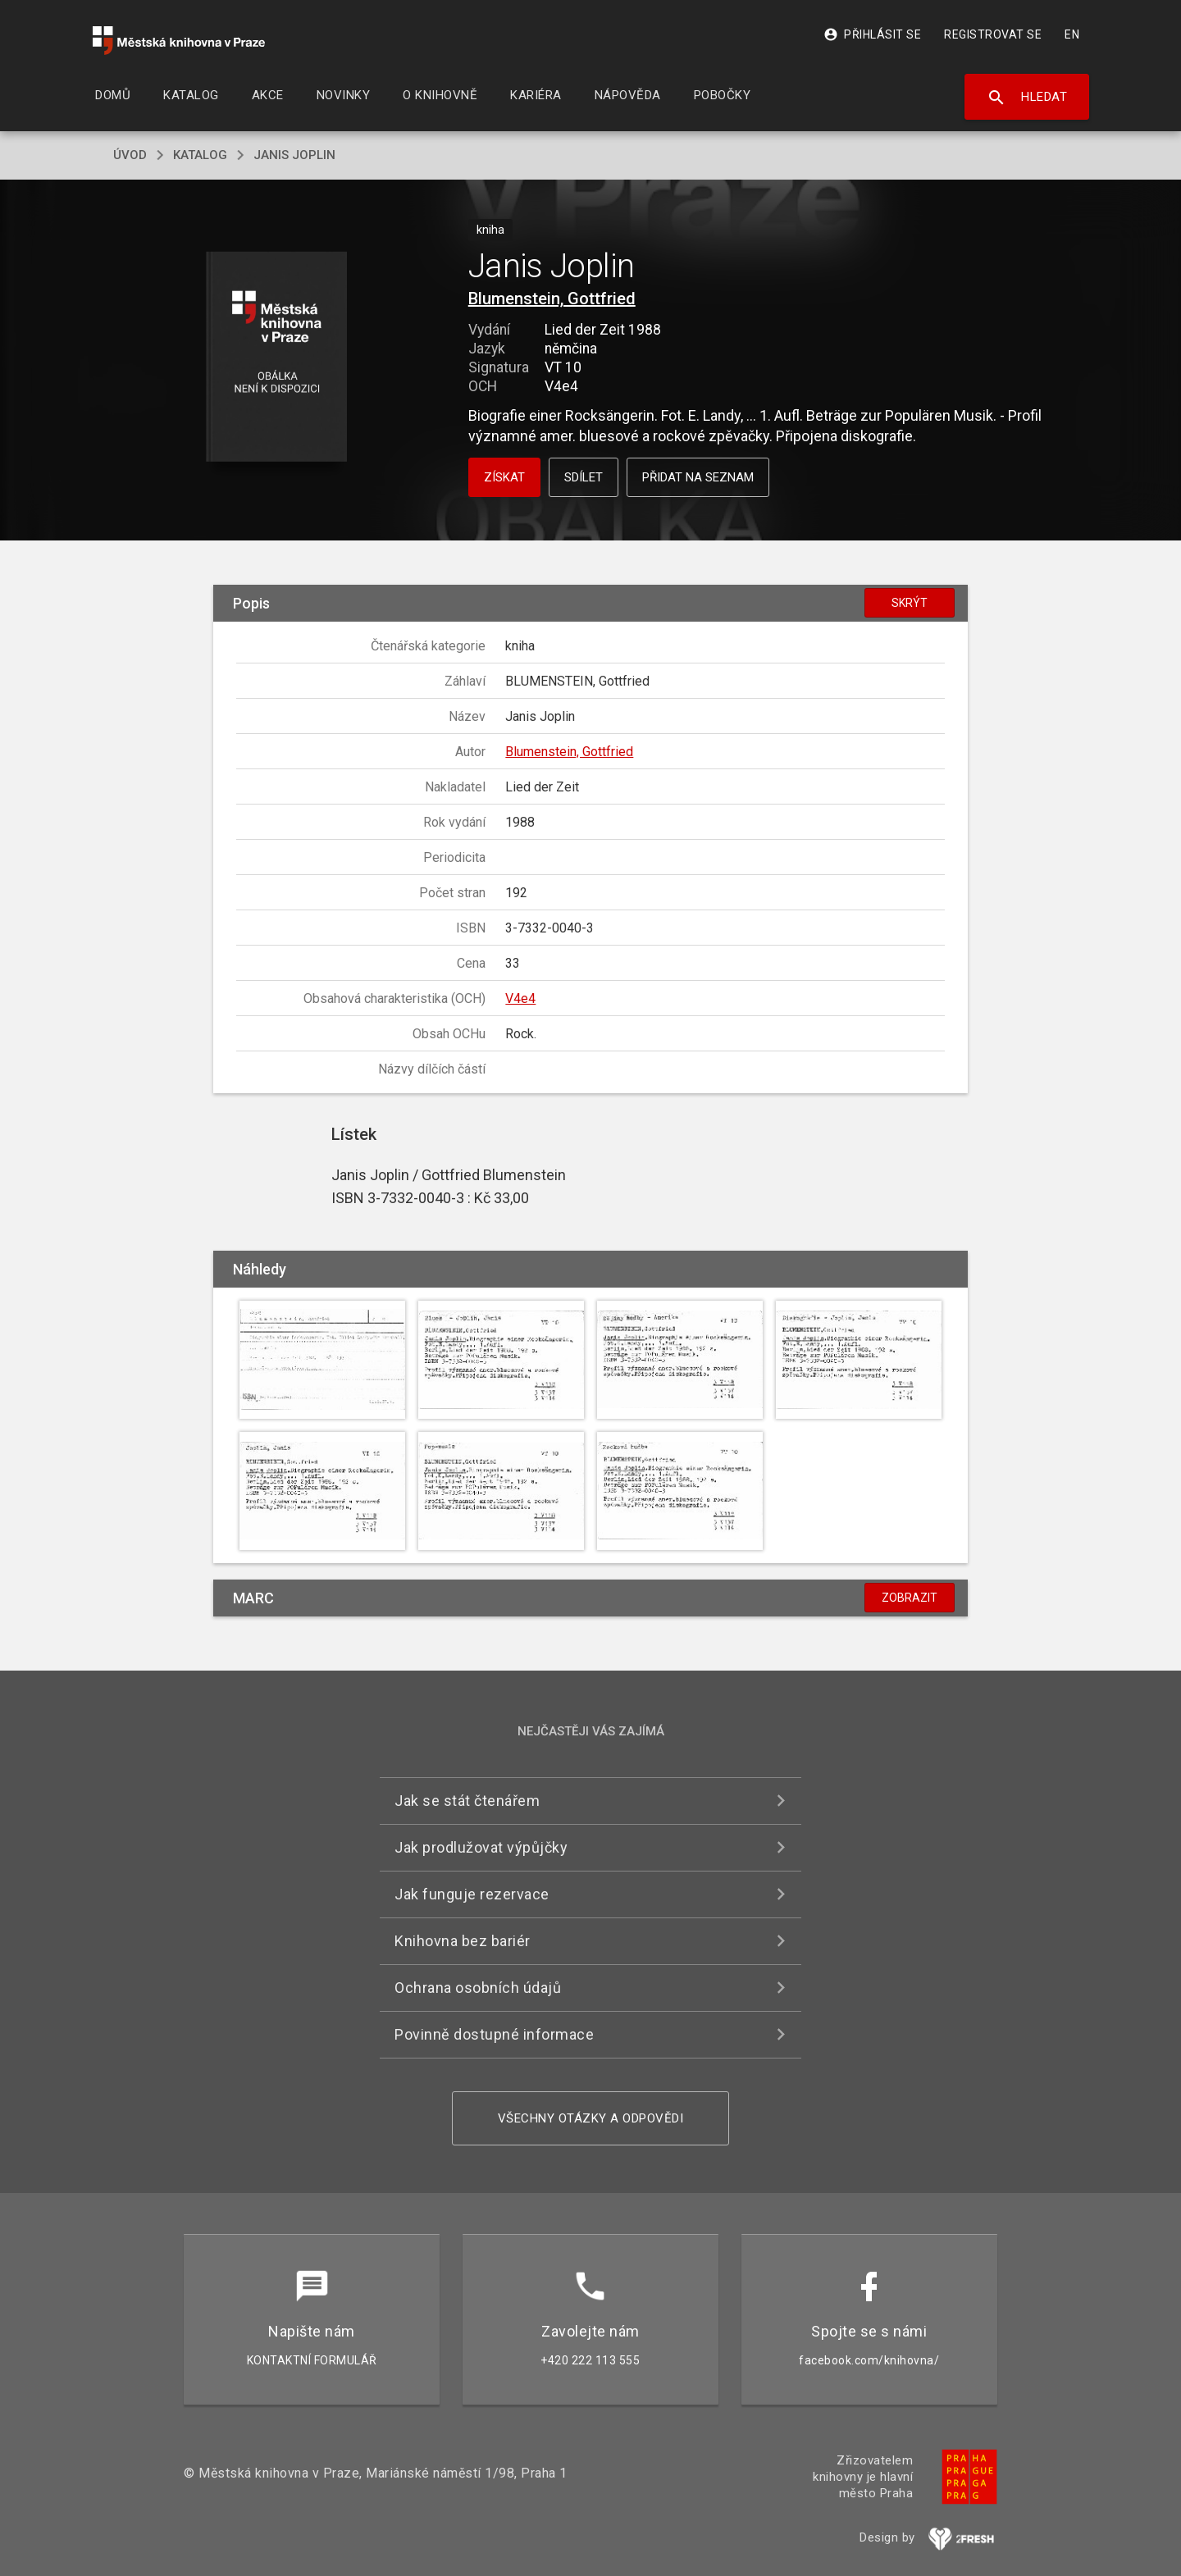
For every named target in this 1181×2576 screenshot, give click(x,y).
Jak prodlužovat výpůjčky (481, 1847)
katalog (200, 155)
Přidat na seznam (698, 477)
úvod (130, 155)
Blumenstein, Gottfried (552, 298)
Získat (504, 477)
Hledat (1027, 97)
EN (1072, 34)
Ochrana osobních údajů (477, 1987)
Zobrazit (909, 1597)
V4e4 (520, 998)
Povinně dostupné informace (494, 2034)
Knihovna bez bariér (462, 1940)
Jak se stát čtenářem (467, 1800)
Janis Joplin (294, 155)
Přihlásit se (872, 34)
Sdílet (583, 477)
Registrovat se (993, 34)
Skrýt (909, 602)
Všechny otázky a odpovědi (591, 2118)
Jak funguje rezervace (471, 1894)
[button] (277, 358)
